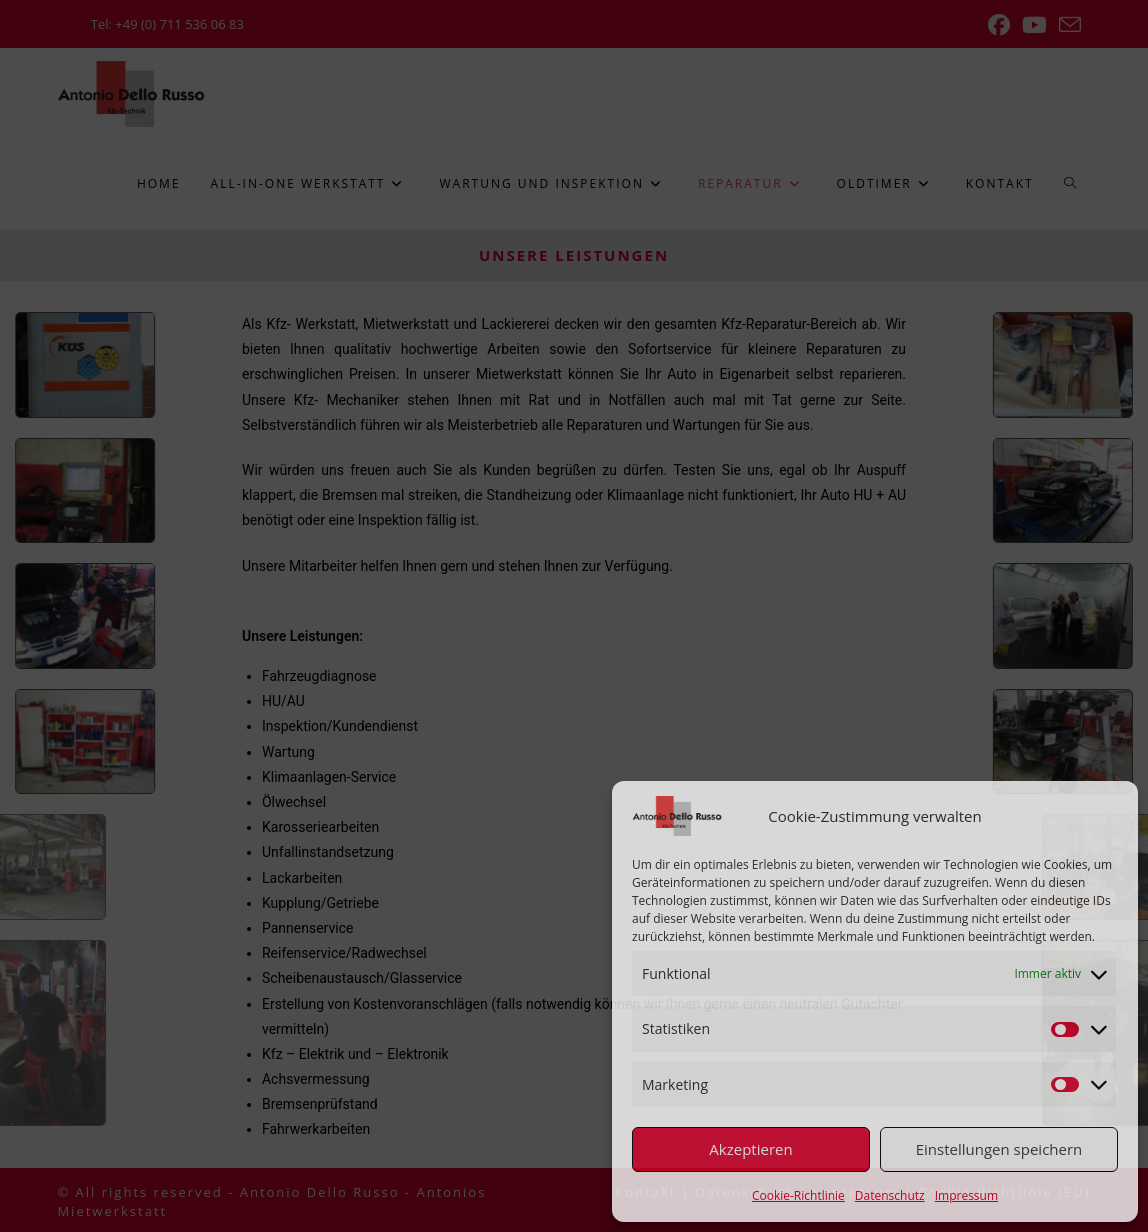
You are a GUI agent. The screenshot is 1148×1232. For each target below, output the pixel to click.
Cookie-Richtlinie (798, 1195)
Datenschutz (890, 1195)
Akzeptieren (750, 1149)
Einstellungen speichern (999, 1149)
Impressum (966, 1195)
